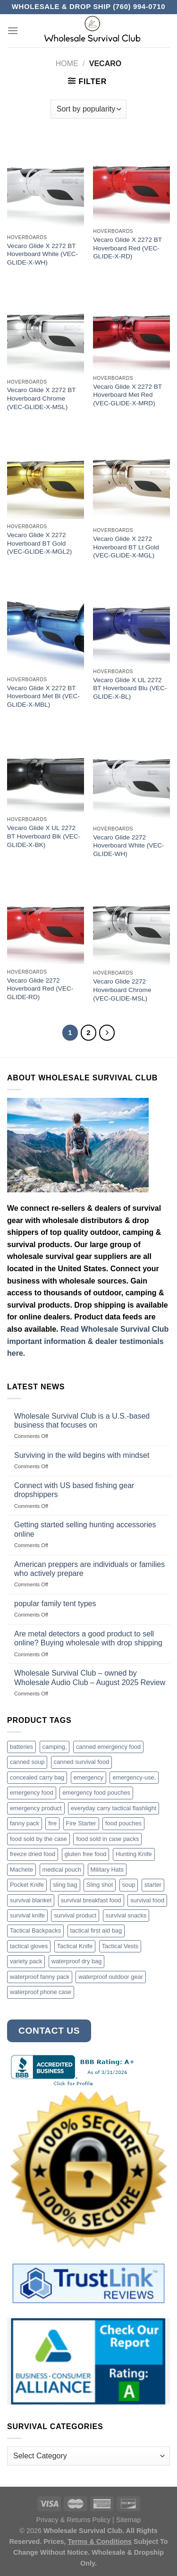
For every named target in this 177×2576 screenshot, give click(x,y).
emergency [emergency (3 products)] (88, 1777)
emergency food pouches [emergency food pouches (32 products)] (96, 1792)
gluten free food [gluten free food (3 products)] (86, 1853)
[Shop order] (88, 109)
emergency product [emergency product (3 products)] (36, 1808)
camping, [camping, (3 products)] (54, 1746)
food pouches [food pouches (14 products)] (123, 1823)
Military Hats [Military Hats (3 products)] (107, 1869)
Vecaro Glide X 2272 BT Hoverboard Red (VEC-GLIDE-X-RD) (127, 248)
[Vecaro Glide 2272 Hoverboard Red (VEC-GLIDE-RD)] (45, 921)
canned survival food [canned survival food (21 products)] (81, 1761)
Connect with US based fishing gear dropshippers (74, 1489)
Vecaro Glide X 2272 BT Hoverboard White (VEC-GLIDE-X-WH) (42, 254)
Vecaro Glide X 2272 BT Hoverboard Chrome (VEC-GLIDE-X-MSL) (41, 398)
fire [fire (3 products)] (52, 1823)
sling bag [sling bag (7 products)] (65, 1884)
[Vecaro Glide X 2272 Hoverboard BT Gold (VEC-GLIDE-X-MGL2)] (45, 475)
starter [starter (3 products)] (152, 1884)
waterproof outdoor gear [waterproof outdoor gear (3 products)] (110, 1976)
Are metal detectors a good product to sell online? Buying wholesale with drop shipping (88, 1638)
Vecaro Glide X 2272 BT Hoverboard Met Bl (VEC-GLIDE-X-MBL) (43, 696)
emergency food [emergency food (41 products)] (31, 1792)
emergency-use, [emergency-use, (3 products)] (134, 1777)
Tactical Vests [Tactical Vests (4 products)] (120, 1946)
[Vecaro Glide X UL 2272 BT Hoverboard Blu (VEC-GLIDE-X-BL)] (131, 622)
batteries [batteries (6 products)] (21, 1746)
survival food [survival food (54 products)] (147, 1900)
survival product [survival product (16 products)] (75, 1915)
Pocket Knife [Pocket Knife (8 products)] (27, 1884)
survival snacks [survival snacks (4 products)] (126, 1915)
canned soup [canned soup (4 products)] (27, 1761)
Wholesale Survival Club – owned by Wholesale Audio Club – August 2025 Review (89, 1677)
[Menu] (12, 30)
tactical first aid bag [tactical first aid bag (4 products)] (96, 1930)
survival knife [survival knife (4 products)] (27, 1915)
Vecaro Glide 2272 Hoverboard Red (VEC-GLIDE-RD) (40, 989)
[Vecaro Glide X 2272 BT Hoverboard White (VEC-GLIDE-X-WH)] (45, 183)
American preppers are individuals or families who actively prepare (89, 1568)
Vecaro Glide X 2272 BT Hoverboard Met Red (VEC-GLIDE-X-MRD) (127, 395)
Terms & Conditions (99, 2541)
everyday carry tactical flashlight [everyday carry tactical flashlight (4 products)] (113, 1808)
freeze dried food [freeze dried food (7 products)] (32, 1853)
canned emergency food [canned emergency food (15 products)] (108, 1746)
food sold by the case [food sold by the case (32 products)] (38, 1838)
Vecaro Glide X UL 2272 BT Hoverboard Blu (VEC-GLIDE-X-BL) (130, 688)
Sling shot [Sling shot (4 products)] (99, 1884)
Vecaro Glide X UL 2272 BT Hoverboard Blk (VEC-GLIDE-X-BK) (43, 836)
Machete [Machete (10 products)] (21, 1869)
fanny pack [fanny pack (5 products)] (24, 1823)
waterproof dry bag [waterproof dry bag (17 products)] (76, 1961)
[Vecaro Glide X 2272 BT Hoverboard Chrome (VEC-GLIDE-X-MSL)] (45, 330)
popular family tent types (55, 1604)
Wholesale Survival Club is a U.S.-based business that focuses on (82, 1420)
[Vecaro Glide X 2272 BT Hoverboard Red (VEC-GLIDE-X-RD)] (131, 180)
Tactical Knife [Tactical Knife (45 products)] (75, 1946)
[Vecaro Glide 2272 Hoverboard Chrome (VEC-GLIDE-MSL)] (131, 922)
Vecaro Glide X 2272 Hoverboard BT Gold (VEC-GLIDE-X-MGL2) (39, 543)
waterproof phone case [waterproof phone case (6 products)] (40, 1991)
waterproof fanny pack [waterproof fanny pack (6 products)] (39, 1976)
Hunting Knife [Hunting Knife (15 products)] (134, 1853)
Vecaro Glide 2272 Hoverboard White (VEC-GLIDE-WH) (128, 845)
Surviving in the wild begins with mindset (81, 1455)
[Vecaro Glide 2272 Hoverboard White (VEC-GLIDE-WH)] (131, 775)
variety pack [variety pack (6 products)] (26, 1961)
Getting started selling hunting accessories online (85, 1529)
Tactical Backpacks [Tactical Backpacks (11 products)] (35, 1930)
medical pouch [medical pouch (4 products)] (62, 1869)
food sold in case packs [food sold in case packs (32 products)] (107, 1838)
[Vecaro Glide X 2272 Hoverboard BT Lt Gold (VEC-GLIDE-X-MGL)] (131, 477)
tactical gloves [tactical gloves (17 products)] (29, 1946)
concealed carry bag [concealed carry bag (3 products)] (37, 1777)
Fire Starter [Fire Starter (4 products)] (81, 1823)
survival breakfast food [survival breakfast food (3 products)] (91, 1900)
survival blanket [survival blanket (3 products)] (30, 1900)
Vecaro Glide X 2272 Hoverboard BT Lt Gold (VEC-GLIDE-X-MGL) (126, 547)
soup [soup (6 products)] (128, 1884)
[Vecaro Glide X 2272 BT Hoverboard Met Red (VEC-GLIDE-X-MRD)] (131, 328)
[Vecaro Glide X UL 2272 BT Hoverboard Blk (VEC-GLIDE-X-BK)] (45, 770)
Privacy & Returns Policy (73, 2520)
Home (67, 64)
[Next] (107, 1033)
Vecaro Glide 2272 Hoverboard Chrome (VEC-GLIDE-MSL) (122, 989)
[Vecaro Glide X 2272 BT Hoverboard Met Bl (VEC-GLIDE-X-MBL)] (45, 626)
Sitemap (128, 2520)
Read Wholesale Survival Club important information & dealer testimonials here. (88, 1341)
